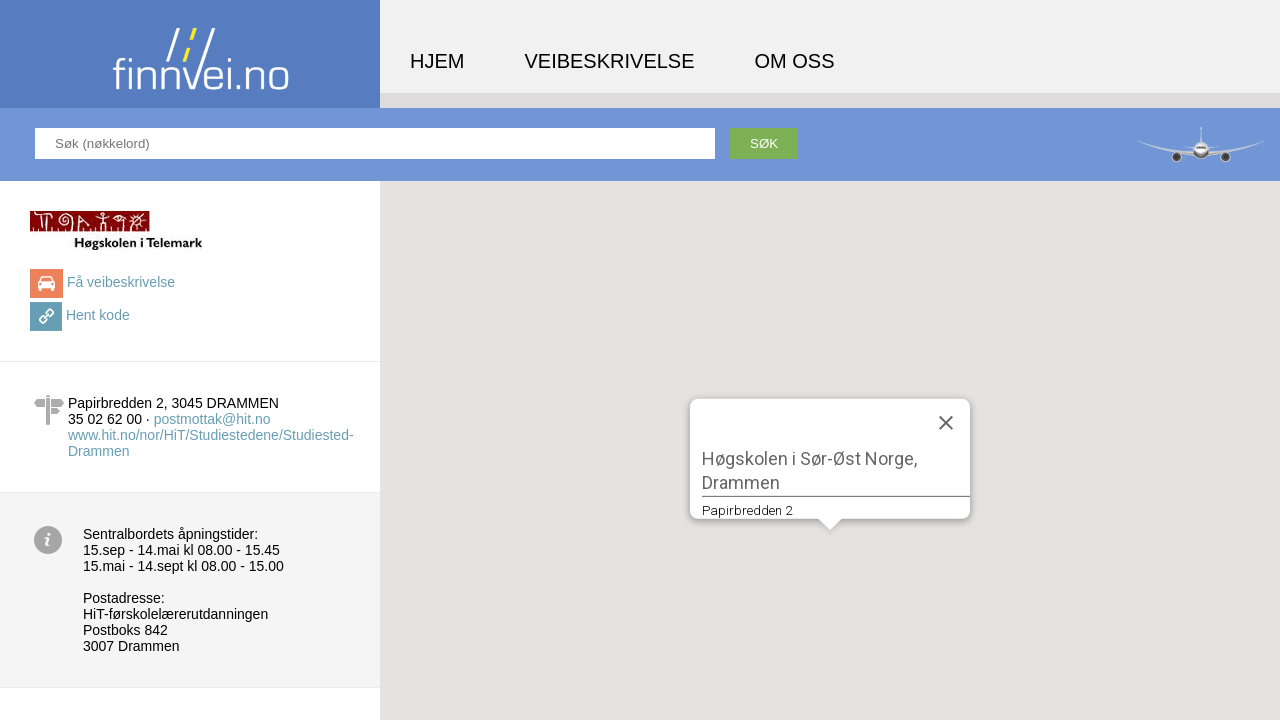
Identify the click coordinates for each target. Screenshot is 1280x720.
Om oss (795, 61)
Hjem (437, 61)
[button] (830, 548)
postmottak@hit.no (212, 419)
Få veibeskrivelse (121, 282)
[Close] (946, 422)
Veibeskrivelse (609, 61)
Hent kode (98, 315)
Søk (764, 143)
